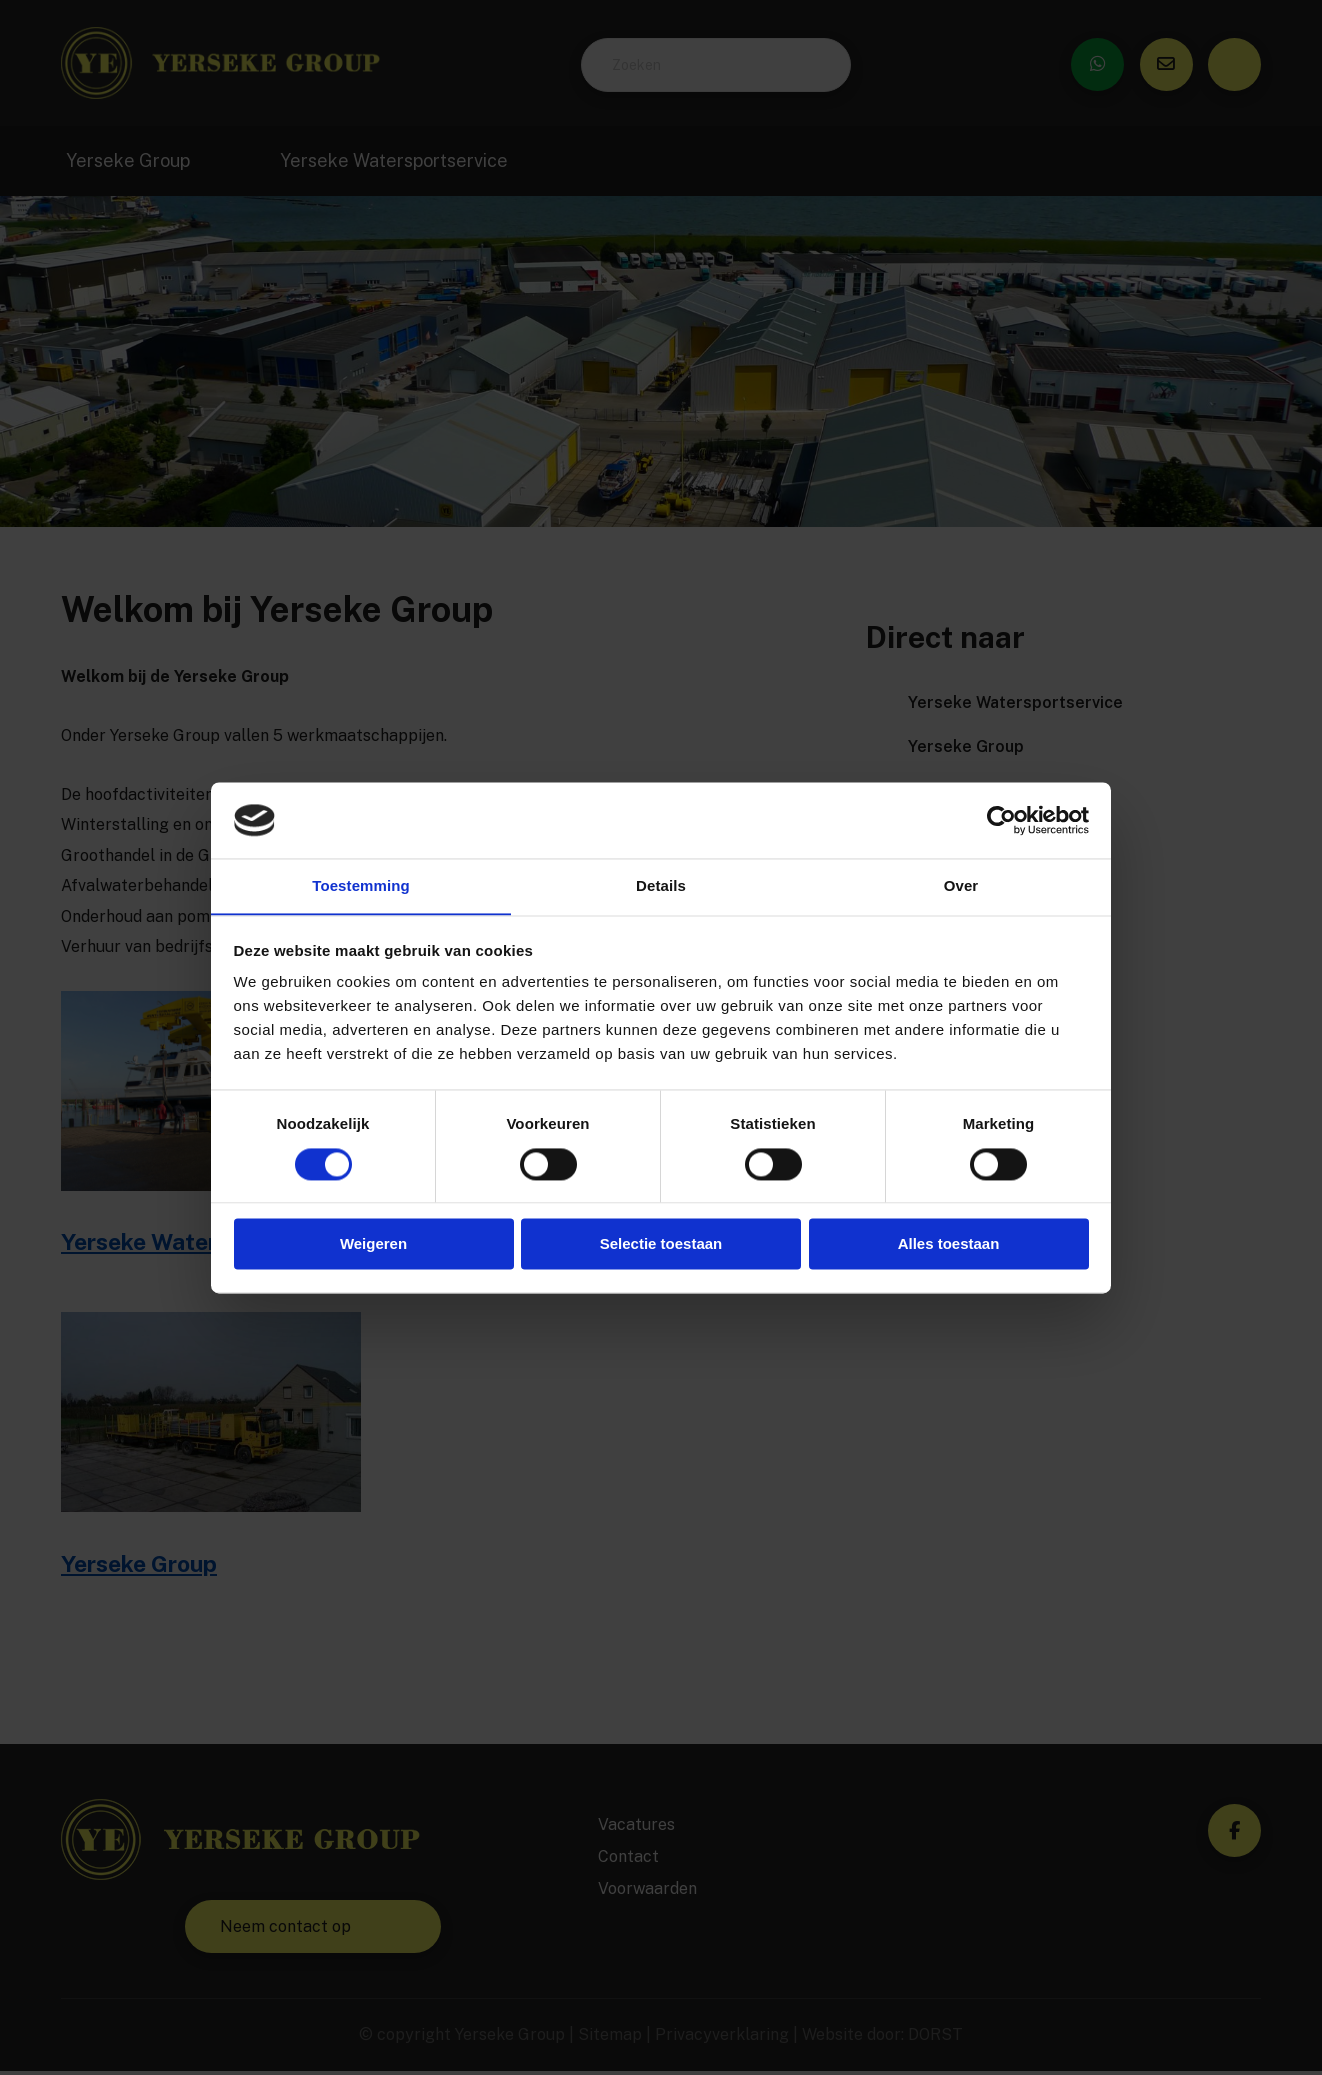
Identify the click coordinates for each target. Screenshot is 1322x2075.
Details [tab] (661, 885)
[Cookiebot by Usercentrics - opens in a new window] (1001, 820)
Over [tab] (961, 885)
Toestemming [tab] (361, 885)
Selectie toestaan (661, 1244)
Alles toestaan (949, 1244)
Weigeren (373, 1244)
